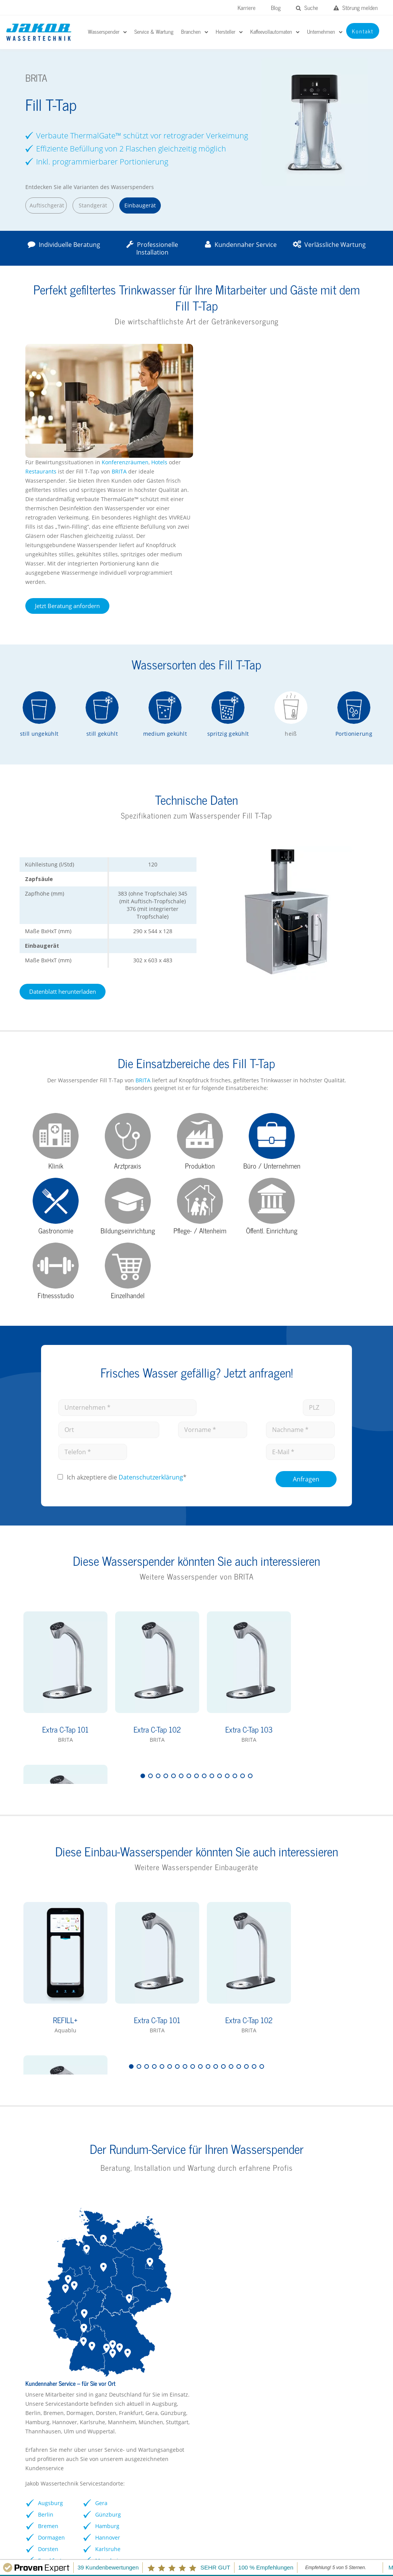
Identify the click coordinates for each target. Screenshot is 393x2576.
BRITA (296, 357)
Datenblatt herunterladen (61, 877)
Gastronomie (128, 2369)
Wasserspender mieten (54, 2382)
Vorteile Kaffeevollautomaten (326, 2364)
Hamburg (283, 2156)
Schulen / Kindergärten (142, 2357)
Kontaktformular (45, 2394)
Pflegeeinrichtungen (138, 2394)
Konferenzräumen (302, 348)
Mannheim (285, 2190)
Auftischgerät (45, 205)
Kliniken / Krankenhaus (142, 2344)
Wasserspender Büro (51, 2344)
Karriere (247, 7)
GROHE (209, 2357)
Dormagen (228, 2167)
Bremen (225, 2156)
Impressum (268, 2529)
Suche (307, 7)
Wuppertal (339, 2179)
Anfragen (306, 1278)
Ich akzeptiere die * (127, 1276)
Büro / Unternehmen (138, 2331)
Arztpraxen (126, 2382)
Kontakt (353, 2529)
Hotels (337, 348)
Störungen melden (65, 2483)
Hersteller (36, 2331)
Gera (277, 2133)
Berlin (222, 2144)
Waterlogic (214, 2369)
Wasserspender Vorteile (54, 2357)
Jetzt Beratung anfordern (244, 492)
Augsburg (227, 2133)
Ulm (331, 2167)
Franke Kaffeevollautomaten (325, 2331)
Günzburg (283, 2144)
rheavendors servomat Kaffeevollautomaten (318, 2348)
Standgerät (90, 205)
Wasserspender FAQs (51, 2369)
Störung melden (356, 7)
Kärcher (210, 2394)
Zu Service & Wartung (240, 2212)
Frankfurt (227, 2190)
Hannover (283, 2167)
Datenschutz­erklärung (151, 1276)
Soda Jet (210, 2382)
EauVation (213, 2331)
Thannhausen (344, 2156)
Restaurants (218, 357)
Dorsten (225, 2179)
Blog (276, 7)
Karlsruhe (283, 2179)
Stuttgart (337, 2144)
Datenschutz (312, 2529)
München (338, 2133)
